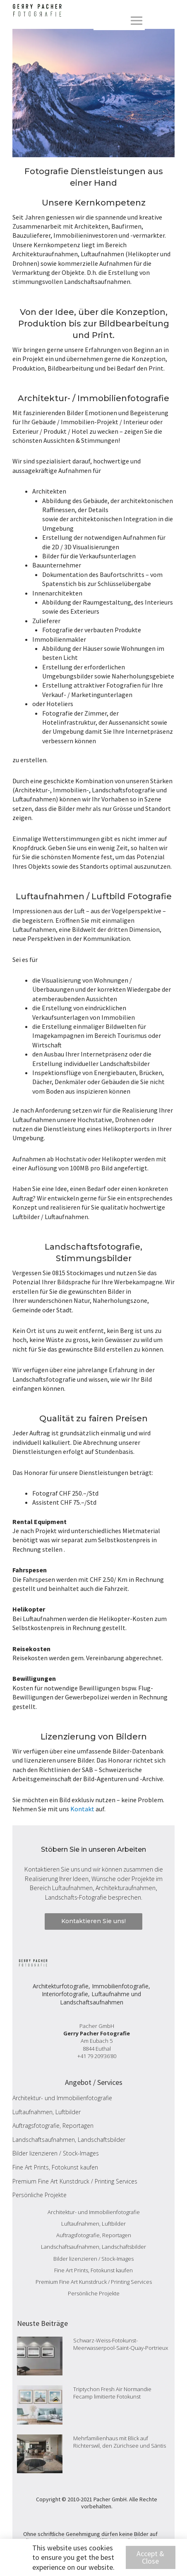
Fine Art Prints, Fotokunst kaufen (55, 2167)
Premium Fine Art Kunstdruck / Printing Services (74, 2181)
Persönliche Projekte (39, 2195)
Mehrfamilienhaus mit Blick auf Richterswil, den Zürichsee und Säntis (119, 2441)
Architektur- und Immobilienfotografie (62, 2098)
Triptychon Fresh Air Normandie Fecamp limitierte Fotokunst (112, 2392)
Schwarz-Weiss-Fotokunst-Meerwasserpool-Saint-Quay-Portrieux (120, 2344)
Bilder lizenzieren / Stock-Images (55, 2153)
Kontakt (82, 1809)
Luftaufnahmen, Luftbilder (46, 2112)
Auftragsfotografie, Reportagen (53, 2125)
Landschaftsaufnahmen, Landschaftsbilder (68, 2140)
